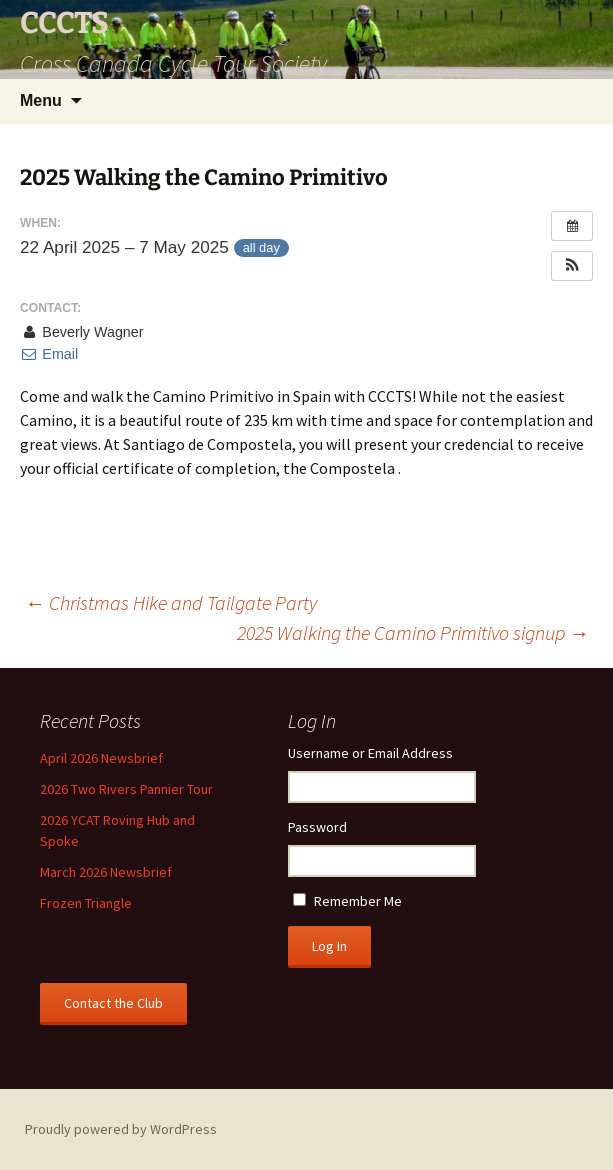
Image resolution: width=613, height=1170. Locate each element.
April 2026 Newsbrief (101, 758)
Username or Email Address (370, 753)
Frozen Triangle (86, 903)
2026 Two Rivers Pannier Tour (126, 789)
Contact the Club (113, 1003)
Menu (41, 100)
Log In (329, 946)
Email (49, 354)
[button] (572, 266)
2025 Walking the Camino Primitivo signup (413, 632)
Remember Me (358, 901)
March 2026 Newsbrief (106, 872)
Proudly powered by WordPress (121, 1129)
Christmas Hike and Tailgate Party (171, 602)
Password (317, 827)
